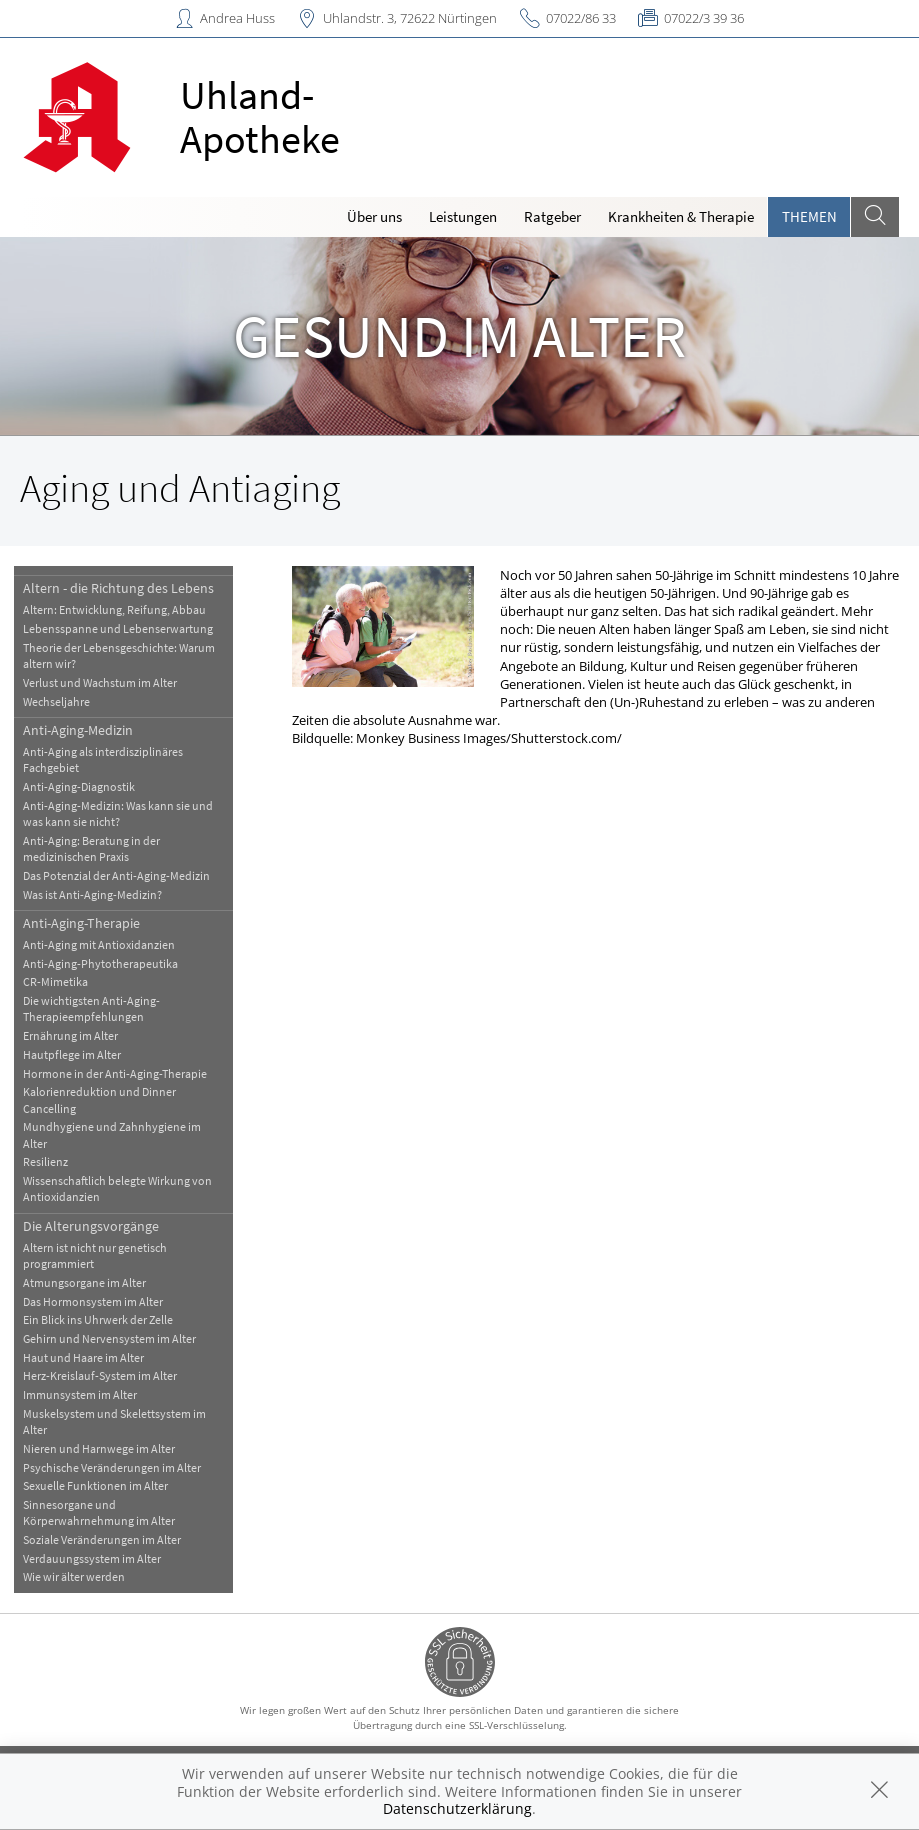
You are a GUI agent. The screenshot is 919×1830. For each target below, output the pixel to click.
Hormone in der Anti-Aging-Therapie (115, 1073)
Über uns (374, 216)
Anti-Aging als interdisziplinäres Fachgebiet (103, 759)
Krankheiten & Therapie (681, 216)
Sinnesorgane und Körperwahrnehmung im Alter (99, 1512)
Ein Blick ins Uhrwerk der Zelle (98, 1319)
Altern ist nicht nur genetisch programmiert (95, 1255)
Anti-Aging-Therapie (81, 923)
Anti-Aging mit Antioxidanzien (99, 944)
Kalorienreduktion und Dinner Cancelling (99, 1099)
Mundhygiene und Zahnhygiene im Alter (112, 1134)
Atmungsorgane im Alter (84, 1282)
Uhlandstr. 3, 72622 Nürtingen (410, 18)
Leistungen (463, 216)
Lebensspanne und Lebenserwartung (118, 628)
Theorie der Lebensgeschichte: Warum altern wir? (119, 655)
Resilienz (45, 1161)
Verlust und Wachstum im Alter (100, 682)
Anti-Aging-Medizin (78, 730)
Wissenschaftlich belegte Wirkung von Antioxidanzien (117, 1188)
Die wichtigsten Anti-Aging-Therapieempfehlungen (91, 1008)
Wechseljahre (56, 701)
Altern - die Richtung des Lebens (118, 588)
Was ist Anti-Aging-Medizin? (92, 894)
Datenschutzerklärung (457, 1808)
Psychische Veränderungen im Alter (112, 1467)
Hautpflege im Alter (72, 1054)
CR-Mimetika (55, 981)
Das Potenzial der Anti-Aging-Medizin (116, 875)
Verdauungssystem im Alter (92, 1558)
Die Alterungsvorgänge (91, 1226)
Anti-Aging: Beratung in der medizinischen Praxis (91, 848)
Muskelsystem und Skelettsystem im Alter (114, 1421)
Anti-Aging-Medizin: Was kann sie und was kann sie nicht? (118, 813)
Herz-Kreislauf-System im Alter (100, 1375)
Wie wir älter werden (74, 1576)
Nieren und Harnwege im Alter (99, 1448)
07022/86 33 (581, 18)
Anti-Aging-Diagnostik (79, 786)
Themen (809, 216)
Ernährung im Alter (70, 1035)
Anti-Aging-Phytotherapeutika (100, 963)
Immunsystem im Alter (80, 1394)
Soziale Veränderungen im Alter (102, 1539)
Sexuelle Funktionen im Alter (95, 1485)
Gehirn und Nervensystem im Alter (109, 1338)
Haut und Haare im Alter (83, 1357)
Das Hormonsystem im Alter (93, 1301)
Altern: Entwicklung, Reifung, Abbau (114, 609)
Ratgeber (552, 216)
